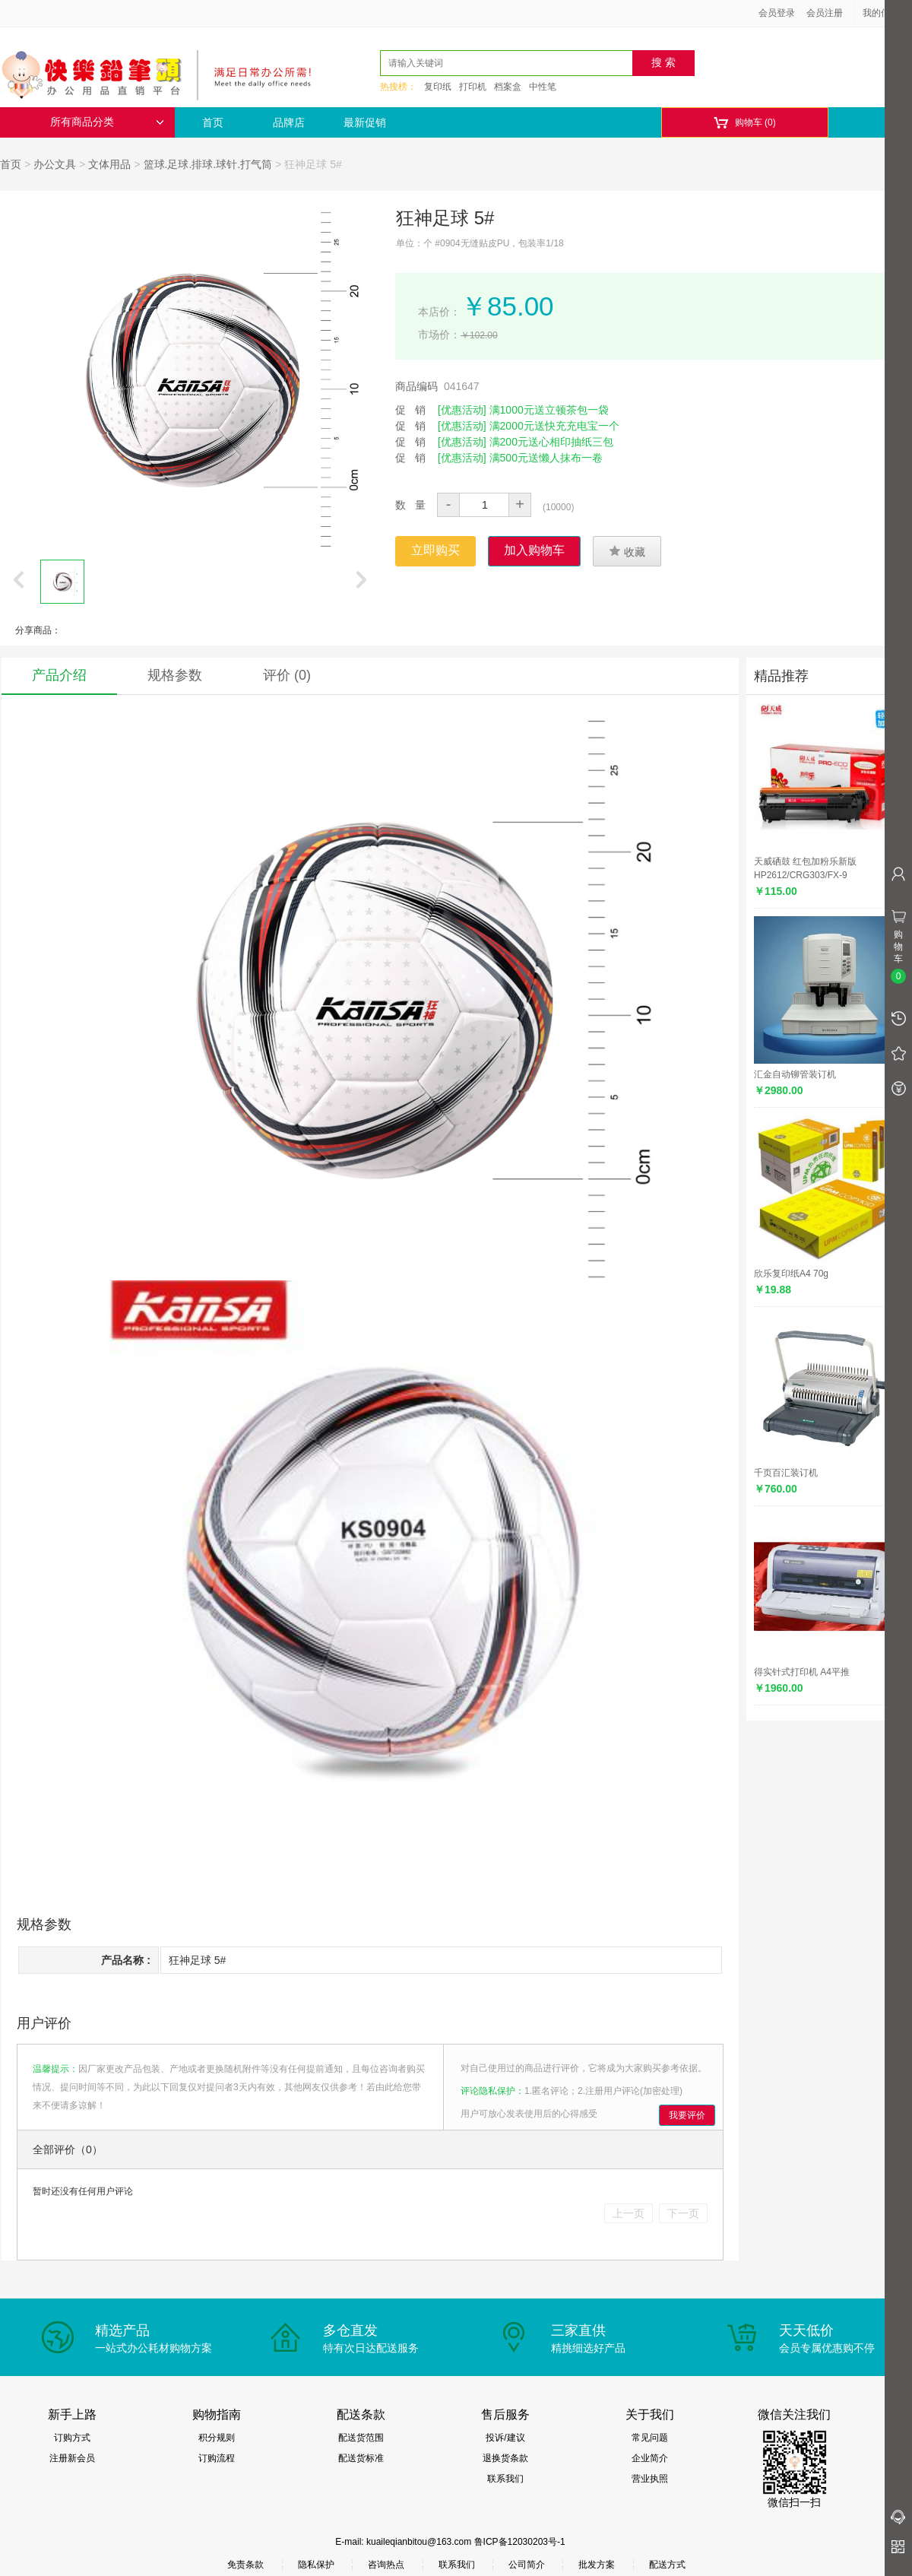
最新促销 (365, 122)
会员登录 (776, 13)
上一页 (628, 2213)
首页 (212, 122)
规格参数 (174, 675)
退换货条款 (505, 2458)
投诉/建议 (505, 2437)
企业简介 (650, 2458)
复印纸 (437, 86)
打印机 (472, 86)
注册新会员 (72, 2458)
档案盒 (507, 86)
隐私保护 (316, 2564)
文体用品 (109, 164)
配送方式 (667, 2564)
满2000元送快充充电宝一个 (554, 426)
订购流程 (216, 2458)
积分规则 (216, 2437)
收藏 (627, 551)
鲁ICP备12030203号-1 (519, 2541)
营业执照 (650, 2478)
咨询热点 (386, 2564)
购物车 (744, 123)
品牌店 (289, 122)
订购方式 (72, 2437)
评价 (287, 675)
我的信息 (886, 13)
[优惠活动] (462, 410)
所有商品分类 (107, 122)
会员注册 (824, 13)
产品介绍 (59, 675)
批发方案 (596, 2564)
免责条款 (245, 2564)
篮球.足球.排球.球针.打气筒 (208, 164)
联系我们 (505, 2478)
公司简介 (526, 2564)
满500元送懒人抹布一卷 (546, 458)
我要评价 (687, 2115)
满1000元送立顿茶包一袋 (549, 410)
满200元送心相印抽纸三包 (551, 442)
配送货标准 (361, 2458)
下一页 (683, 2213)
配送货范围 (361, 2437)
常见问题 (650, 2437)
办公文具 (54, 164)
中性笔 (542, 86)
